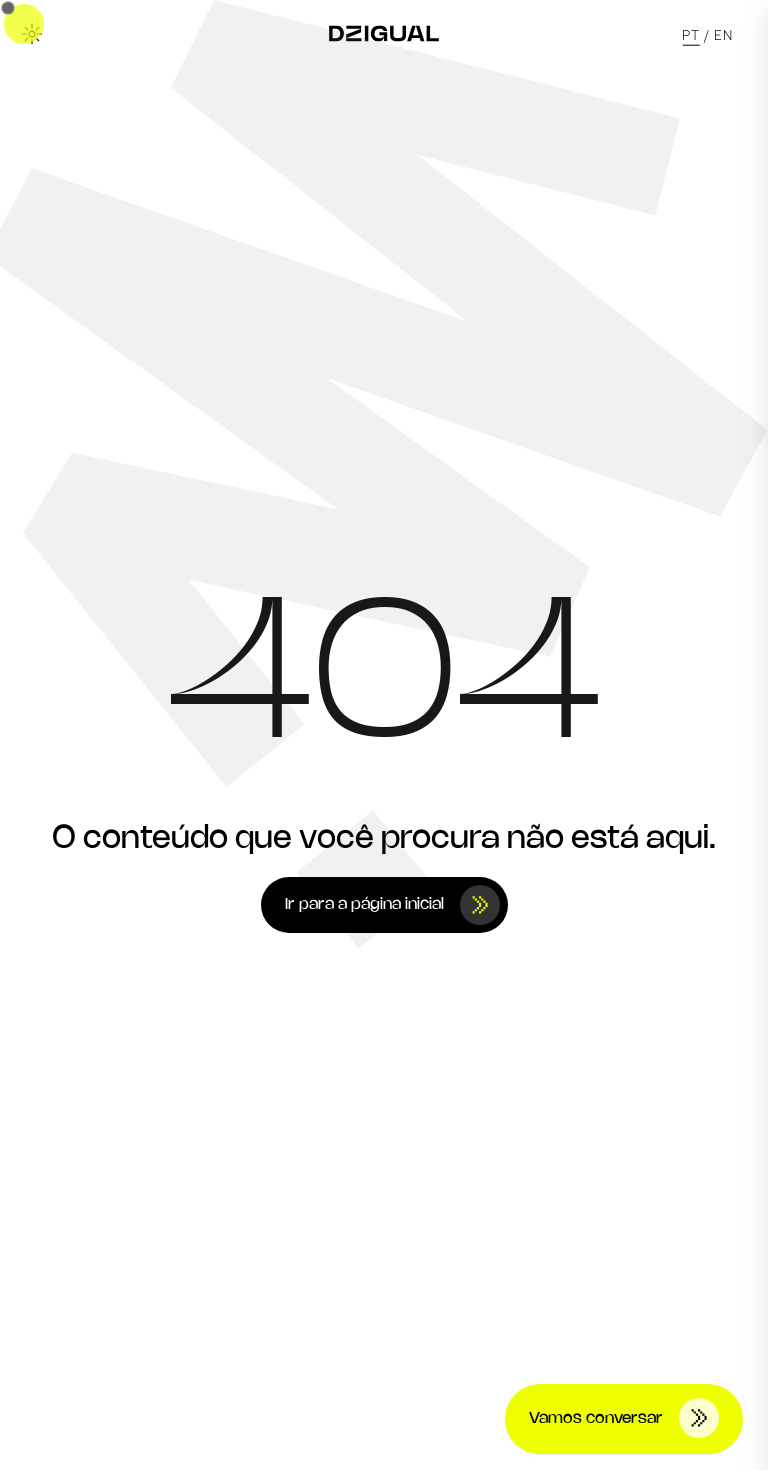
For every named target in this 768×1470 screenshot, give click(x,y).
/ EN (718, 34)
